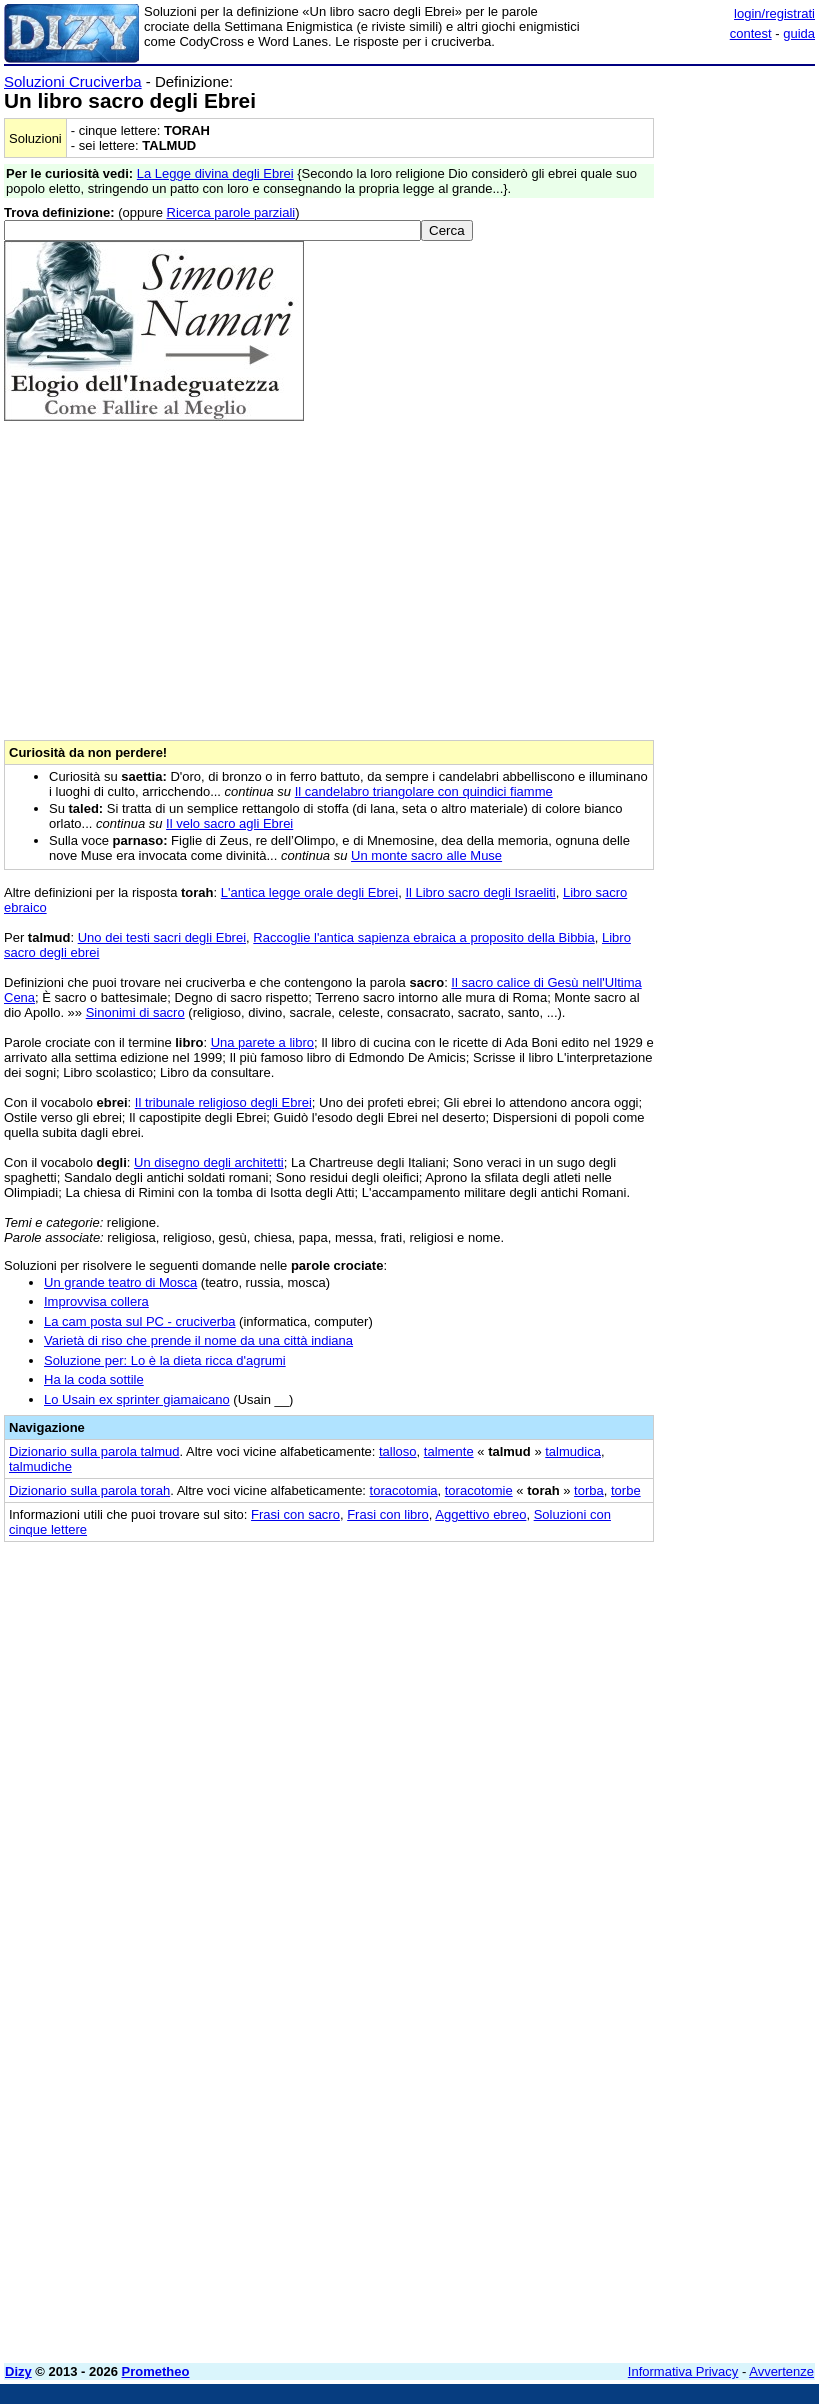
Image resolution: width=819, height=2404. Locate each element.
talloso (398, 1451)
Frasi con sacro (295, 1514)
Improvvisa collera (96, 1301)
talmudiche (40, 1466)
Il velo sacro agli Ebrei (229, 823)
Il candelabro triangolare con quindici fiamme (424, 791)
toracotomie (479, 1490)
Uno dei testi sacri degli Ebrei (162, 937)
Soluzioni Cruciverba (73, 81)
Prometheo (156, 2371)
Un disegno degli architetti (209, 1162)
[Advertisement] (665, 1680)
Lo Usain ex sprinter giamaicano (137, 1399)
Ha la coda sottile (94, 1379)
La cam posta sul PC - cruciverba (139, 1321)
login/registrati (774, 13)
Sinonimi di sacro (135, 1012)
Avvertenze (781, 2371)
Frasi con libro (388, 1514)
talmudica (573, 1451)
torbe (626, 1490)
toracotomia (404, 1490)
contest (751, 33)
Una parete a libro (262, 1042)
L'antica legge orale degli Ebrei (309, 892)
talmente (449, 1451)
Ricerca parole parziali (231, 212)
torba (589, 1490)
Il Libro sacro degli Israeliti (480, 892)
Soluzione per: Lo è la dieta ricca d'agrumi (165, 1360)
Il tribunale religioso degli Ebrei (223, 1102)
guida (799, 33)
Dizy (18, 2371)
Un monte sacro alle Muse (426, 855)
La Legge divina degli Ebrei (215, 173)
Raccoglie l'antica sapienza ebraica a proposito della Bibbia (423, 937)
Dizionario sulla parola (94, 1451)
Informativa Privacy (683, 2371)
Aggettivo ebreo (480, 1514)
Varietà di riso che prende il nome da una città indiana (198, 1340)
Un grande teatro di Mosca (120, 1282)
